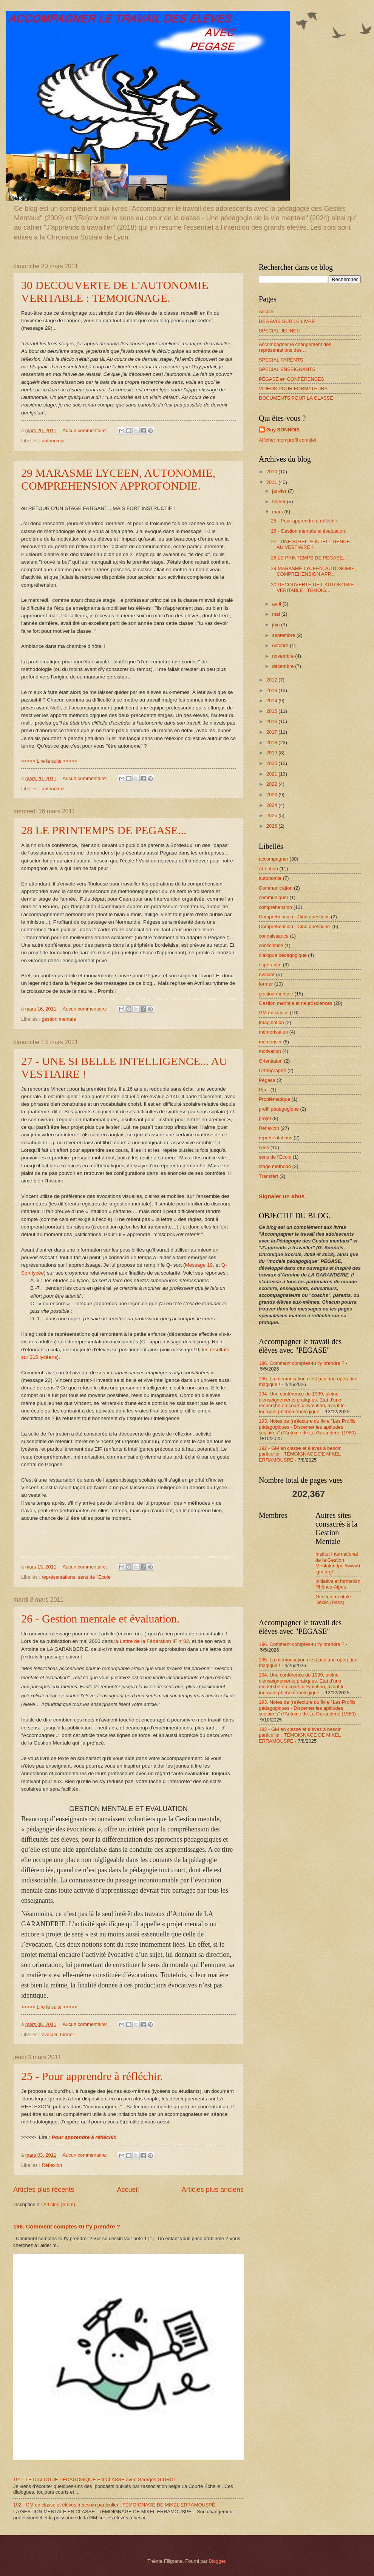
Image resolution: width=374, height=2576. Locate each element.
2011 (272, 482)
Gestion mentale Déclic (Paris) (333, 1599)
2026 (272, 826)
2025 (272, 815)
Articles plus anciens (213, 2189)
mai (276, 614)
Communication (275, 888)
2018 (272, 742)
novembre (283, 656)
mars (278, 512)
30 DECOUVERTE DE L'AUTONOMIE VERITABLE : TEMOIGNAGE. (115, 291)
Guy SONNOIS (283, 430)
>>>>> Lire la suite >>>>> (49, 761)
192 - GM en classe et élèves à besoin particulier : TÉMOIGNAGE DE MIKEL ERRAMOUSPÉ (114, 2505)
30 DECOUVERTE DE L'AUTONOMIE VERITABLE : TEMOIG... (312, 587)
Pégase (267, 1080)
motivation (270, 1051)
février (279, 501)
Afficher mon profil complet (287, 440)
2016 (272, 721)
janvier (280, 491)
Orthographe (272, 1070)
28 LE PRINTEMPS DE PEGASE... (104, 830)
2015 (272, 711)
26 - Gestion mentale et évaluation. (100, 1618)
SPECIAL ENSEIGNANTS (287, 369)
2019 (272, 753)
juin (276, 624)
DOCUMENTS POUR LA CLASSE (296, 398)
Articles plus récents (43, 2189)
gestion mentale (59, 1019)
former (67, 2034)
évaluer (49, 2034)
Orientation (271, 1061)
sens (264, 1147)
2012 (272, 680)
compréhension (275, 907)
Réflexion (52, 2165)
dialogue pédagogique (283, 955)
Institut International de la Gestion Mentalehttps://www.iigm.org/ (337, 1562)
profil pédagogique (279, 1109)
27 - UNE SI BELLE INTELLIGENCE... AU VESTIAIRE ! (312, 544)
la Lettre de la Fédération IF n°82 (151, 1641)
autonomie (53, 440)
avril (277, 604)
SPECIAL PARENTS (281, 360)
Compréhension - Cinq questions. (295, 926)
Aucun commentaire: (86, 430)
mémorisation (273, 1032)
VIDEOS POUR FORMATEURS (293, 388)
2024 (272, 805)
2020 (272, 763)
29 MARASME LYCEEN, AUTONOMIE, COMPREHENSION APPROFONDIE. (118, 479)
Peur (264, 1090)
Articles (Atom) (59, 2204)
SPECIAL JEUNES (279, 331)
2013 (272, 690)
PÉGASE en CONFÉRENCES (291, 379)
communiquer (273, 897)
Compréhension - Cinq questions (294, 916)
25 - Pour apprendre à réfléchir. (92, 2076)
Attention (268, 869)
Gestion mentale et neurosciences (295, 1003)
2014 (272, 700)
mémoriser (270, 1042)
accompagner (273, 859)
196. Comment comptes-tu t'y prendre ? (66, 2226)
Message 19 (199, 1265)
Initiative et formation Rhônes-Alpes (337, 1584)
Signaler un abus (281, 1196)
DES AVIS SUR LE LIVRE (287, 321)
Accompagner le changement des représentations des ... (295, 347)
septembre (284, 635)
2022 (272, 784)
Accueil (128, 2189)
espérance (270, 964)
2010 (272, 471)
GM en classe (274, 1012)
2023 (272, 794)
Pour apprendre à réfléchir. (84, 2137)
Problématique (274, 1099)
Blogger (217, 2561)
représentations (58, 1577)
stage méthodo (275, 1166)
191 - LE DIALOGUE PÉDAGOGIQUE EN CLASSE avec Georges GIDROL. (95, 2479)
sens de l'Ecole (94, 1577)
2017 (272, 732)
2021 (272, 774)
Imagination (271, 1022)
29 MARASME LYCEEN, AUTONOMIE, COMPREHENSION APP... (313, 571)
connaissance (274, 936)
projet (265, 1118)
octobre (281, 645)
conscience (271, 945)
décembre (283, 666)
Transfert (268, 1176)
